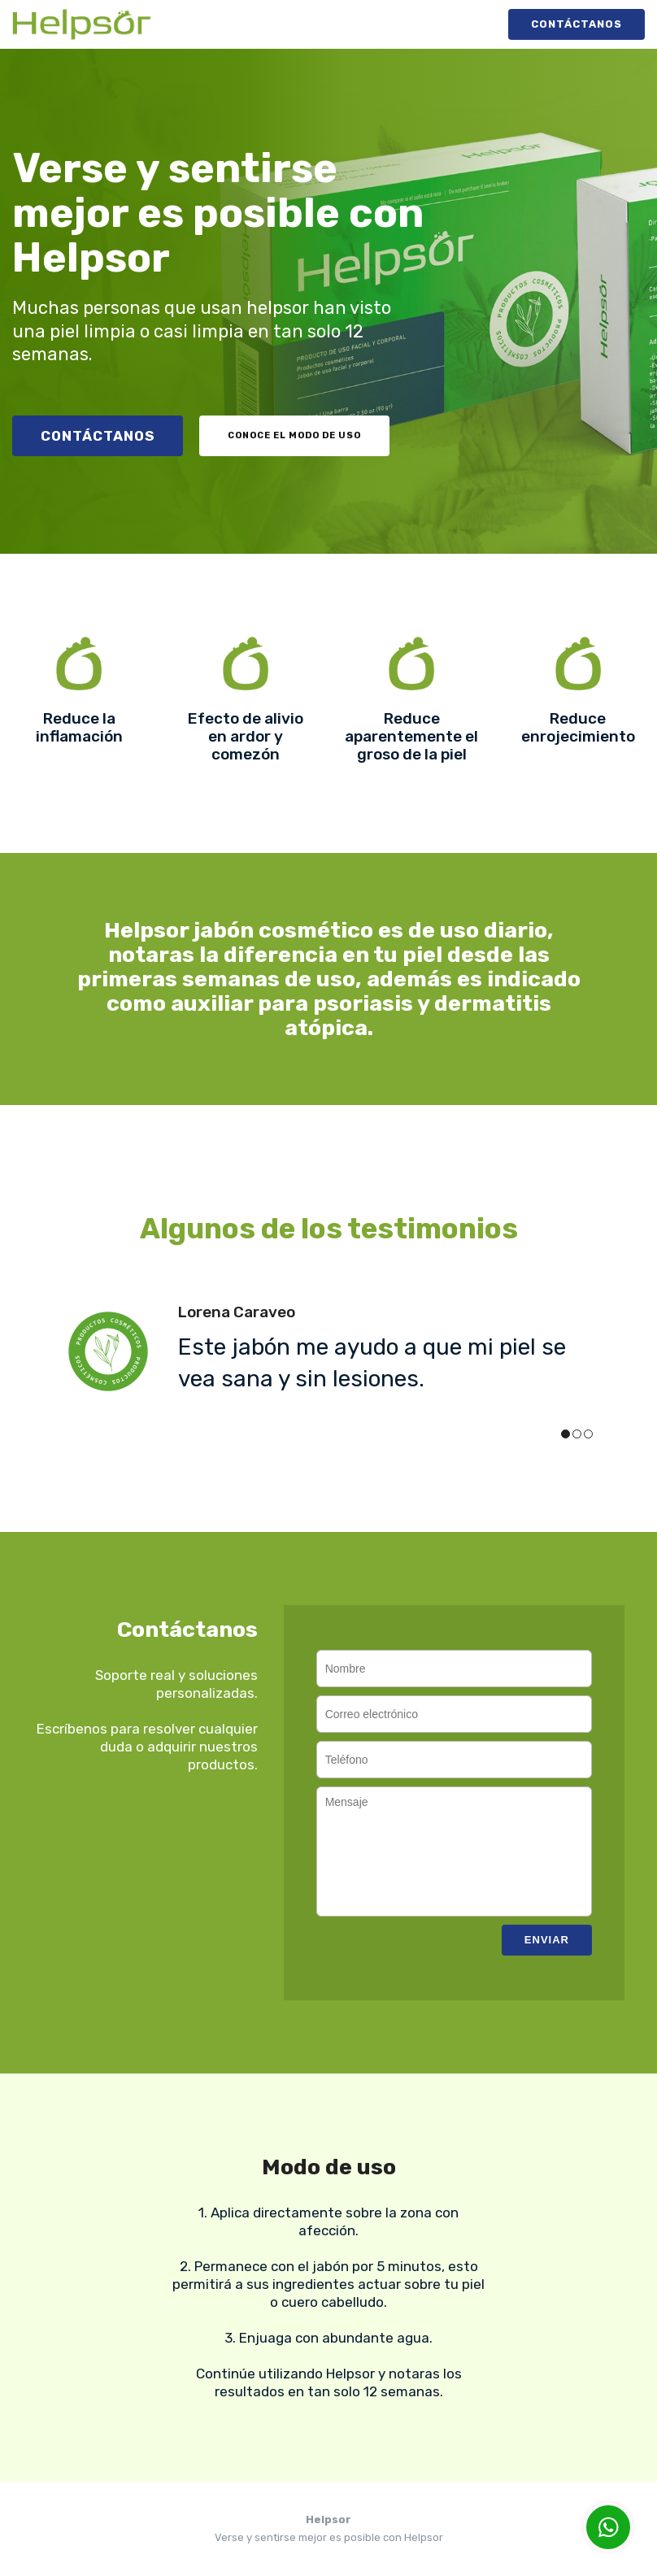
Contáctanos (576, 24)
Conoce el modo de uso (294, 435)
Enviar (546, 1940)
